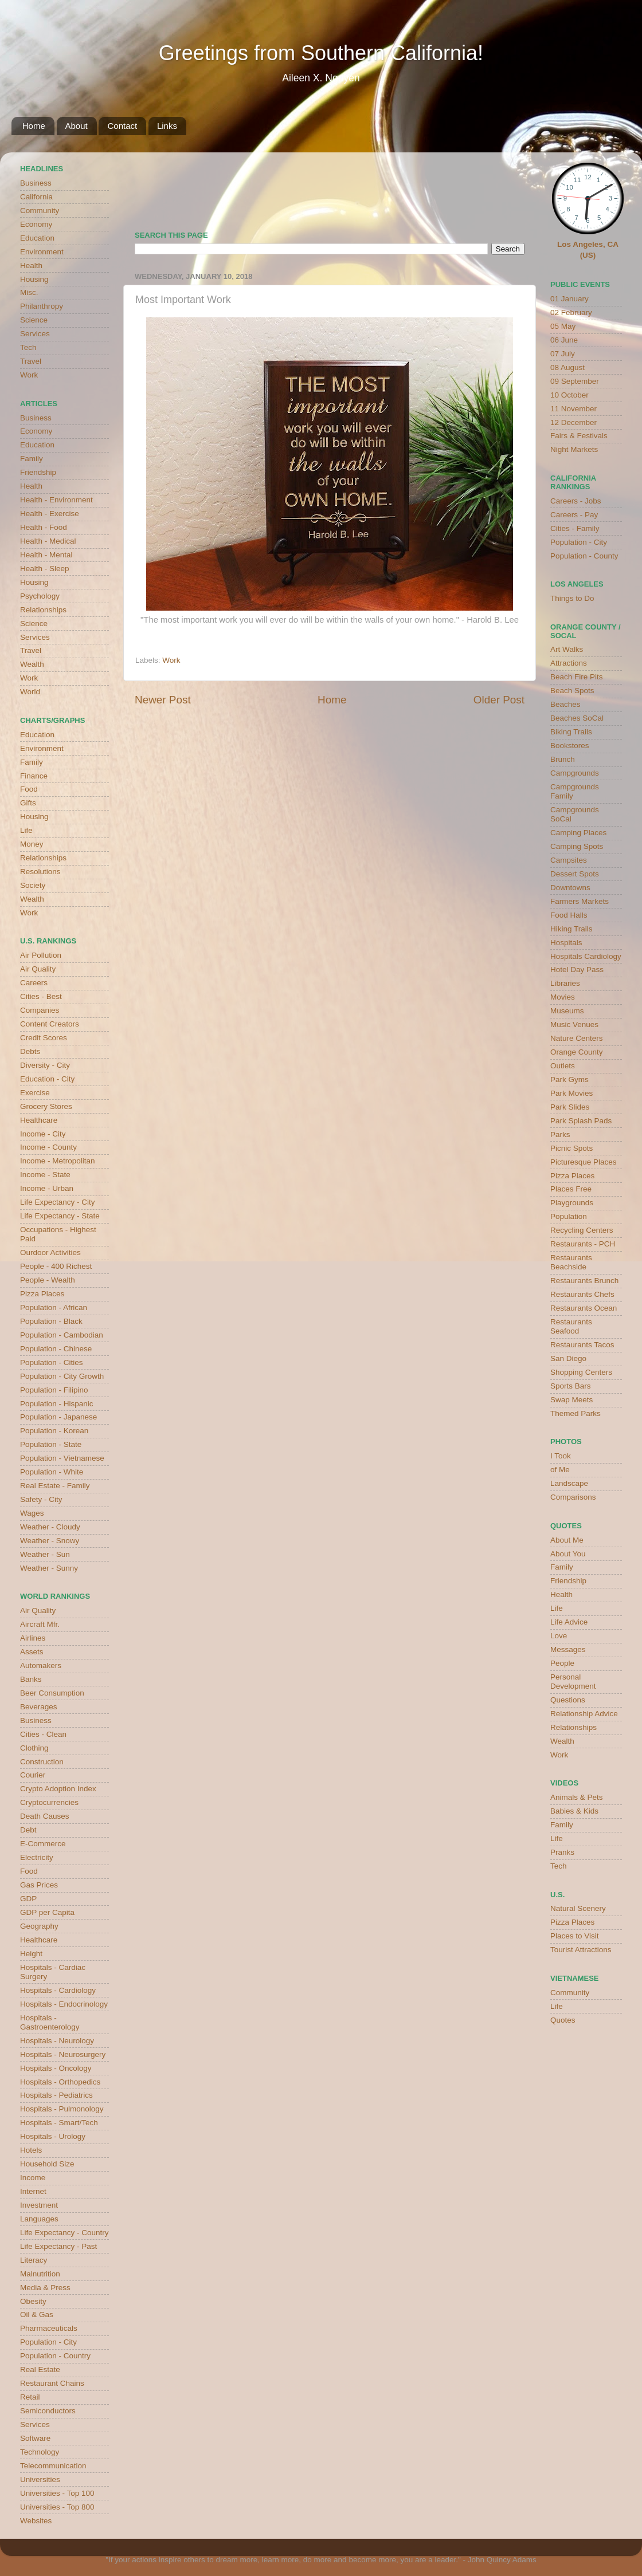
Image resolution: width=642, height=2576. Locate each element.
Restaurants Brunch (584, 1280)
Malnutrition (40, 2274)
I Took (560, 1456)
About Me (567, 1540)
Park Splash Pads (581, 1120)
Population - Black (51, 1321)
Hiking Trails (571, 929)
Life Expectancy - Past (58, 2246)
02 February (571, 312)
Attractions (568, 663)
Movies (562, 997)
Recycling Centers (581, 1230)
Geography (39, 1926)
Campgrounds (574, 773)
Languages (39, 2219)
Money (32, 844)
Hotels (31, 2150)
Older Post (498, 700)
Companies (39, 1010)
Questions (567, 1700)
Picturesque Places (583, 1162)
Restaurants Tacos (582, 1344)
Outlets (562, 1065)
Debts (30, 1051)
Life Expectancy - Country (64, 2232)
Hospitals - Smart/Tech (59, 2122)
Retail (30, 2397)
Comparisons (573, 1497)
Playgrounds (571, 1202)
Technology (39, 2452)
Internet (33, 2191)
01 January (569, 298)
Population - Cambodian (61, 1335)
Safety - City (41, 1499)
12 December (573, 422)
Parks (560, 1134)
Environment (42, 251)
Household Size (47, 2164)
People (562, 1663)
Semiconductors (48, 2410)
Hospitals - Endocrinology (64, 2004)
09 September (574, 381)
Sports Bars (570, 1386)
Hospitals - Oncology (56, 2068)
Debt (28, 1830)
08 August (567, 367)
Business (36, 183)
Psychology (40, 596)
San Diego (568, 1358)
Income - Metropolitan (57, 1161)
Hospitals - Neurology (57, 2040)
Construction (42, 1761)
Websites (36, 2520)
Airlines (32, 1638)
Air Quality (38, 969)
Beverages (38, 1706)
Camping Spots (576, 846)
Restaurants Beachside (571, 1262)
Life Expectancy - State (60, 1216)
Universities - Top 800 (57, 2507)
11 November (573, 408)
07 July (562, 353)
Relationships (43, 609)
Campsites (568, 860)
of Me (560, 1469)
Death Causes (44, 1816)
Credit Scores (43, 1037)
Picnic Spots (571, 1148)
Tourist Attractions (581, 1949)
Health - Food (43, 527)
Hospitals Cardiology (585, 956)
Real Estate (40, 2369)
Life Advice (569, 1622)
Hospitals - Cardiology (58, 1990)
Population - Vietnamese (62, 1458)
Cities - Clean (43, 1734)
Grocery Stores (46, 1106)
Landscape (569, 1483)
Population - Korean (54, 1430)
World (30, 691)
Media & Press (45, 2287)
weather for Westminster (510, 187)
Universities (40, 2479)
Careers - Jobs (575, 501)
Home (33, 126)
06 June (564, 340)
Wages (32, 1513)
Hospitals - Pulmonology (62, 2109)
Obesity (33, 2301)
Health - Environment (56, 499)
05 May (563, 326)
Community (39, 210)
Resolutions (40, 871)
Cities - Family (575, 528)
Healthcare (38, 1120)
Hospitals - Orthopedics (60, 2082)
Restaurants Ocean (583, 1308)
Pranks (562, 1852)
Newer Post (163, 700)
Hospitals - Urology (52, 2136)
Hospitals (566, 942)
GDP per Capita (47, 1912)
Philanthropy (41, 306)
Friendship (38, 472)
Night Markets (574, 449)
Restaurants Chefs (582, 1294)
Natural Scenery (578, 1908)
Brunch (562, 759)
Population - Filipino (54, 1390)
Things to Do (572, 598)
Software (35, 2438)
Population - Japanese (58, 1417)
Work (171, 660)
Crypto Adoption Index (58, 1788)
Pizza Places (42, 1293)
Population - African (53, 1307)
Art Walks (566, 649)
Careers (34, 982)
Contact (122, 126)
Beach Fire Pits (576, 676)
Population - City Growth (62, 1376)
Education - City (47, 1079)
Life (26, 830)
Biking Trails (571, 731)
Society (32, 885)
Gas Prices (39, 1885)
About (76, 126)
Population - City (48, 2342)
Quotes (563, 2020)
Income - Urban (46, 1188)
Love (558, 1635)
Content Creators (49, 1024)
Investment (39, 2205)
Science (34, 320)
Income (32, 2177)
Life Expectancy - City (57, 1202)
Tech (28, 347)
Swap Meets (571, 1399)
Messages (568, 1649)
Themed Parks (575, 1413)
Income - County (48, 1147)
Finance (34, 776)
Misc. (29, 292)
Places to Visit (574, 1936)
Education (37, 238)
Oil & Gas (36, 2314)
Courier (32, 1775)
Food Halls (569, 915)
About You (568, 1553)
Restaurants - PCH (582, 1244)
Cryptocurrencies (49, 1802)
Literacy (33, 2260)
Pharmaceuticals (48, 2328)
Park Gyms (569, 1079)
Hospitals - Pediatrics (56, 2095)
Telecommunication (53, 2465)
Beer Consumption (52, 1693)
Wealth (32, 664)
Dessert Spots (574, 874)
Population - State (50, 1444)
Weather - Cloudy (50, 1527)
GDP (28, 1898)
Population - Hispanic (56, 1403)
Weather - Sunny (49, 1568)
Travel (30, 361)
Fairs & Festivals (579, 435)
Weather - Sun (45, 1554)
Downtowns (570, 887)
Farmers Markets (579, 901)
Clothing (34, 1748)
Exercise (35, 1092)
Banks (31, 1679)
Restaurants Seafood (571, 1326)
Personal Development (573, 1681)
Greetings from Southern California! (321, 53)
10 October (569, 395)
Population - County (584, 556)
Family (31, 458)
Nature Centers (576, 1038)
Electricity (36, 1857)
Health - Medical (48, 541)
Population (568, 1216)
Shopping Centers (581, 1372)
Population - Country (55, 2355)
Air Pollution (40, 955)
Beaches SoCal (577, 718)
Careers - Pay (574, 514)
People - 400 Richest (56, 1266)
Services (35, 333)
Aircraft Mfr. (40, 1624)
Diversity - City (45, 1065)
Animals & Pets (576, 1797)
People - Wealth (47, 1280)
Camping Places (578, 832)
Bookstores (569, 745)
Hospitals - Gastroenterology (50, 2022)
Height (31, 1953)
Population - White (51, 1472)
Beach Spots (572, 690)
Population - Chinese (56, 1348)
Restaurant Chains (52, 2383)
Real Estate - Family (55, 1485)
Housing (34, 279)
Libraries (565, 983)
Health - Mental (46, 554)
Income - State (45, 1174)
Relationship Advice (584, 1713)
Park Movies (571, 1093)
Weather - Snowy (49, 1540)
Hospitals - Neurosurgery (62, 2054)
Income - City (43, 1134)
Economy (36, 224)
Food (29, 789)
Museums (567, 1010)
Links (167, 126)
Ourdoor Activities (50, 1252)
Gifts (28, 803)
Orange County (576, 1052)
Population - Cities (51, 1362)
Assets (32, 1651)
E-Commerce (43, 1843)
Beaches (565, 704)
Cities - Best (41, 996)
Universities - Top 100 (57, 2493)
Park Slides (569, 1107)
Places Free (571, 1189)
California (36, 196)
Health (31, 265)
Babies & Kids (574, 1811)
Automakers (40, 1665)
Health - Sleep (44, 568)
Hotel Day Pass (577, 969)
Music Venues (574, 1024)
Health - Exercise (49, 513)
